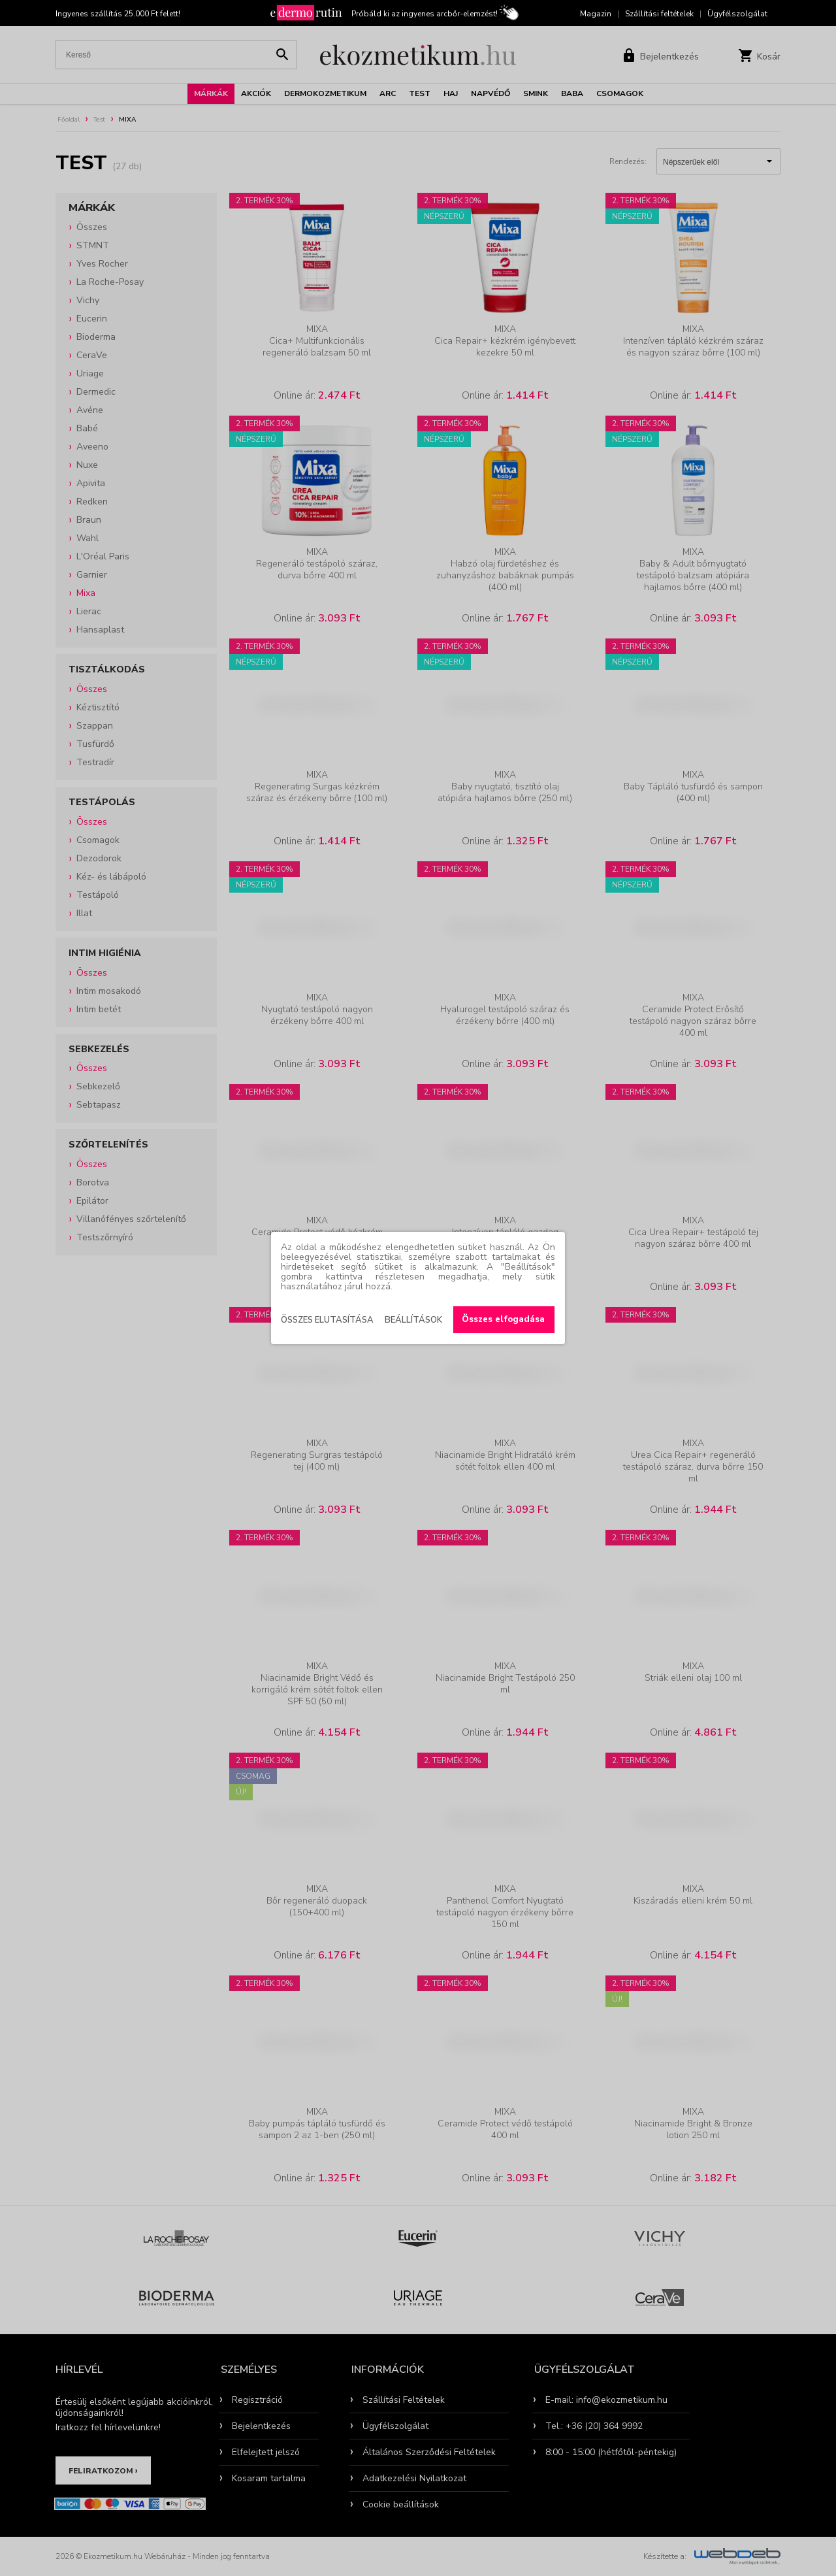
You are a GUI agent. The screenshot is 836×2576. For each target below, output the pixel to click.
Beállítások (413, 1320)
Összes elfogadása (503, 1319)
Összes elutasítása (327, 1320)
